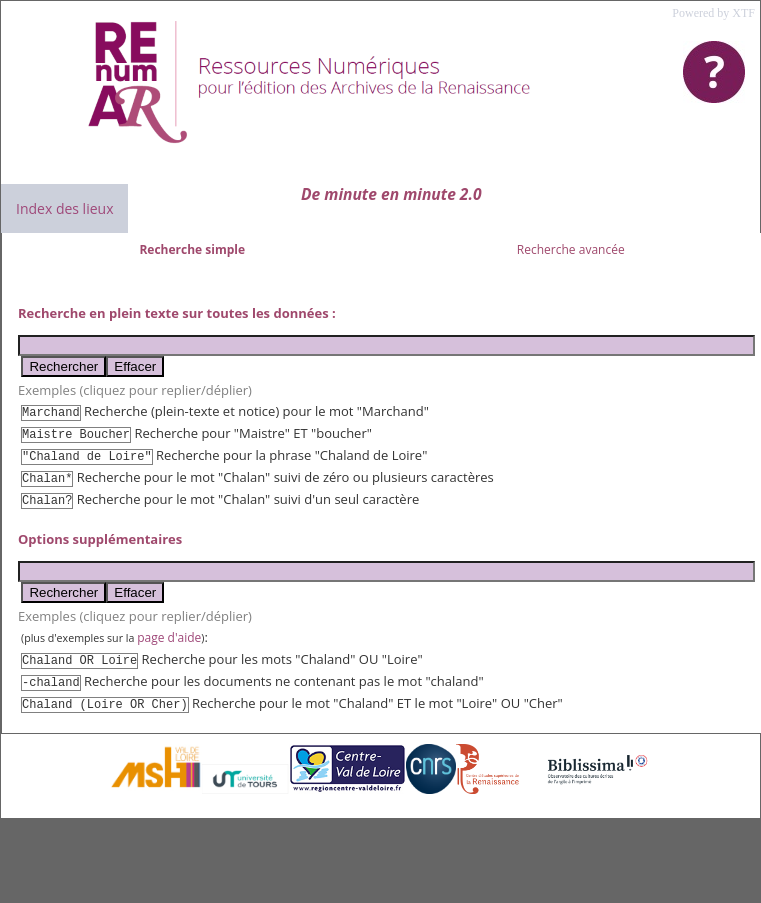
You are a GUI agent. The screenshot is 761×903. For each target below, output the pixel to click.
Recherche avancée (571, 249)
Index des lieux (64, 208)
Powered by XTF (713, 13)
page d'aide (169, 637)
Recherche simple (192, 249)
